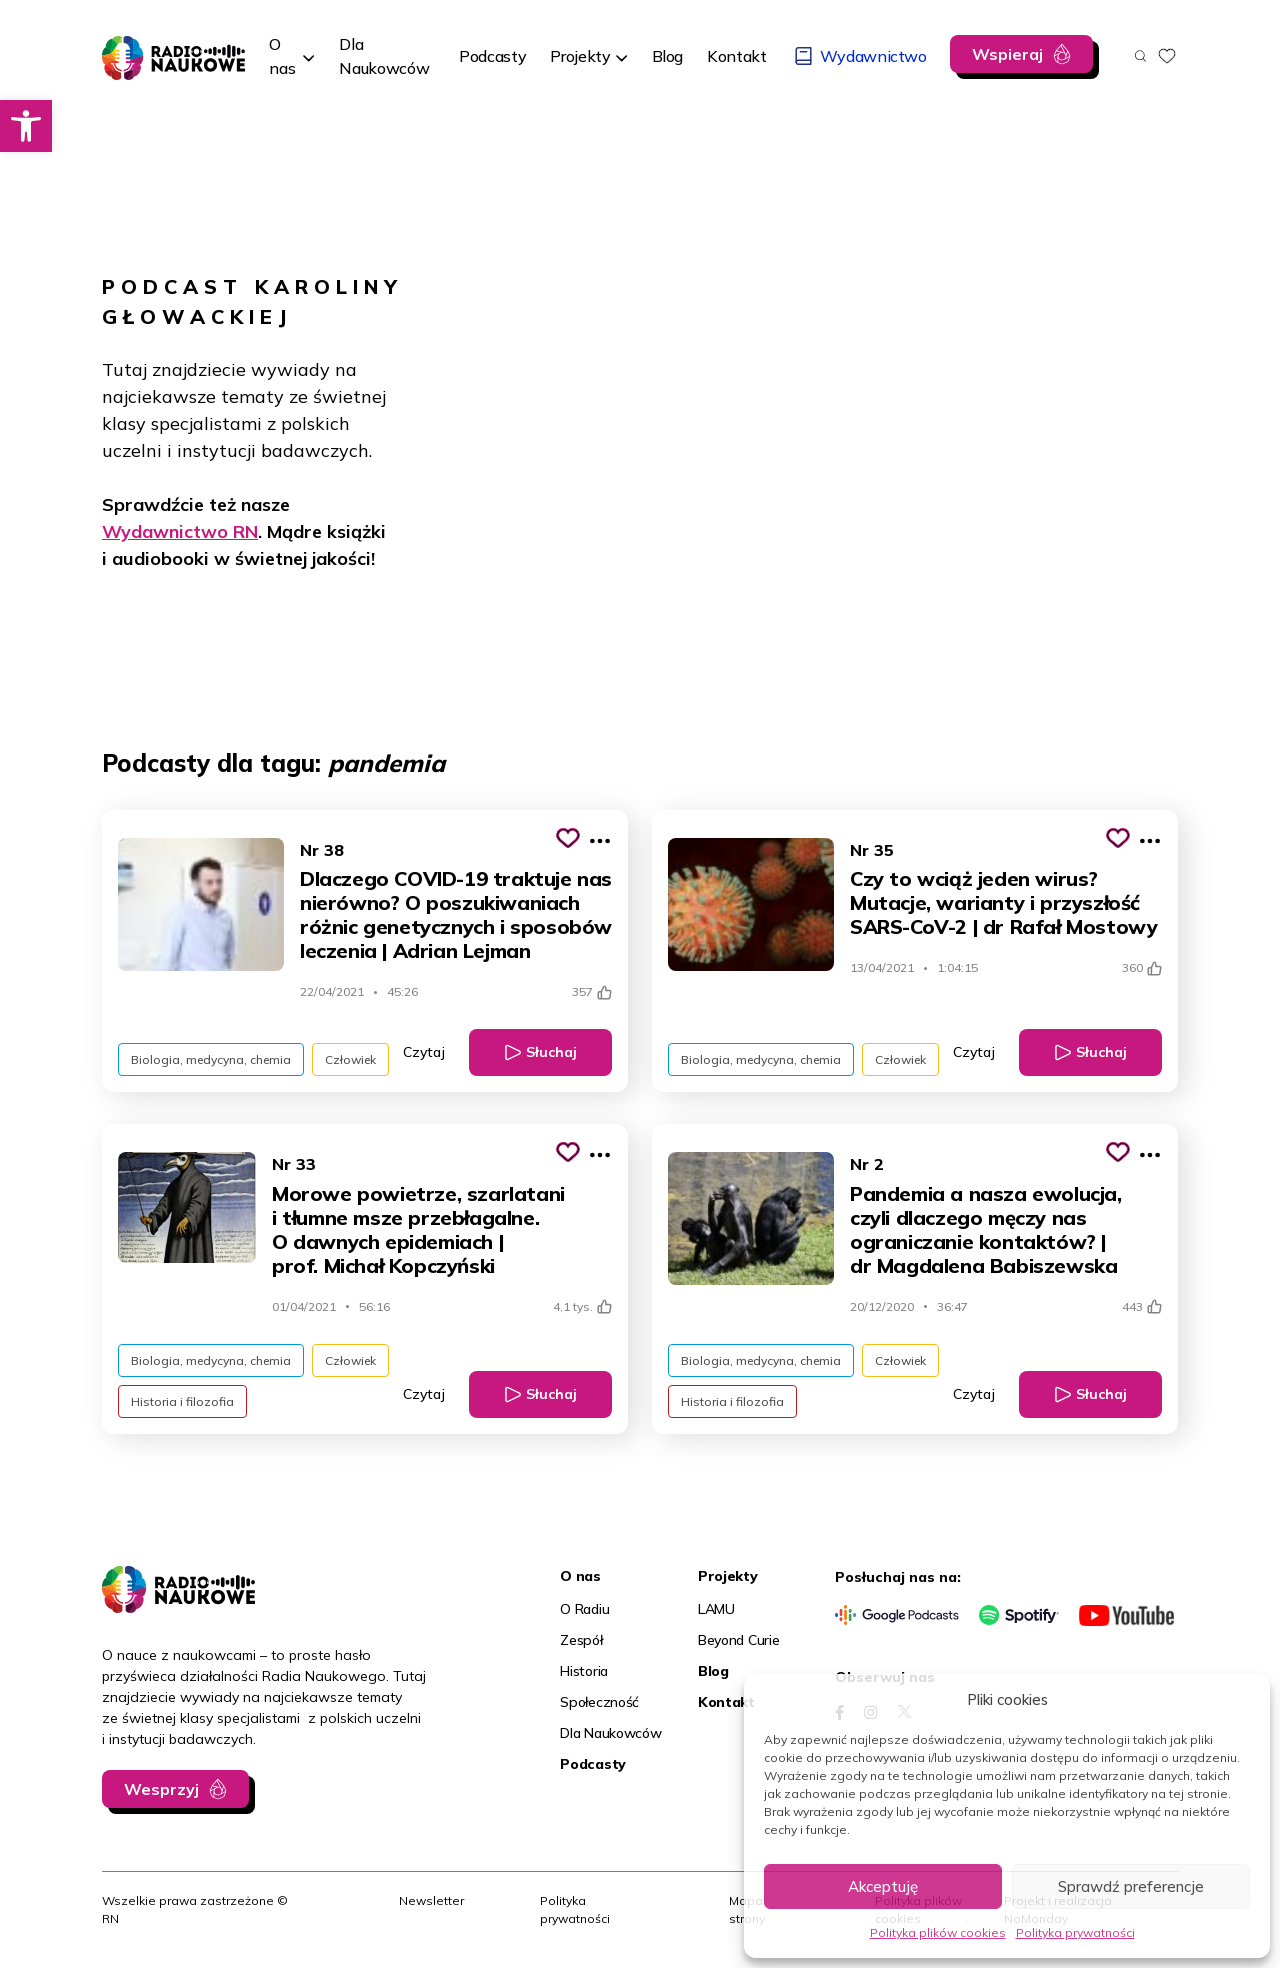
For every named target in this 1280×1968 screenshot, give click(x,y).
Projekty (580, 56)
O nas (282, 56)
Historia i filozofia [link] (182, 1401)
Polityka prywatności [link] (1075, 1932)
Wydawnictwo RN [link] (180, 531)
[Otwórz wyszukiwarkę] (1140, 56)
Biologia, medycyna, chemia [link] (211, 1059)
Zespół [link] (581, 1640)
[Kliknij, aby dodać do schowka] (568, 838)
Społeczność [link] (599, 1702)
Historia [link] (584, 1671)
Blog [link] (713, 1671)
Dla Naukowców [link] (610, 1733)
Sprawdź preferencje (1131, 1886)
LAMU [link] (716, 1609)
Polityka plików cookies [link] (938, 1932)
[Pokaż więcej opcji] (600, 841)
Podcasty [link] (593, 1764)
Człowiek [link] (350, 1059)
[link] (26, 126)
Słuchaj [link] (551, 1052)
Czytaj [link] (424, 1052)
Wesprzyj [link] (161, 1789)
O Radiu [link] (584, 1609)
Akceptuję (883, 1886)
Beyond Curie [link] (739, 1640)
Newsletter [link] (431, 1900)
